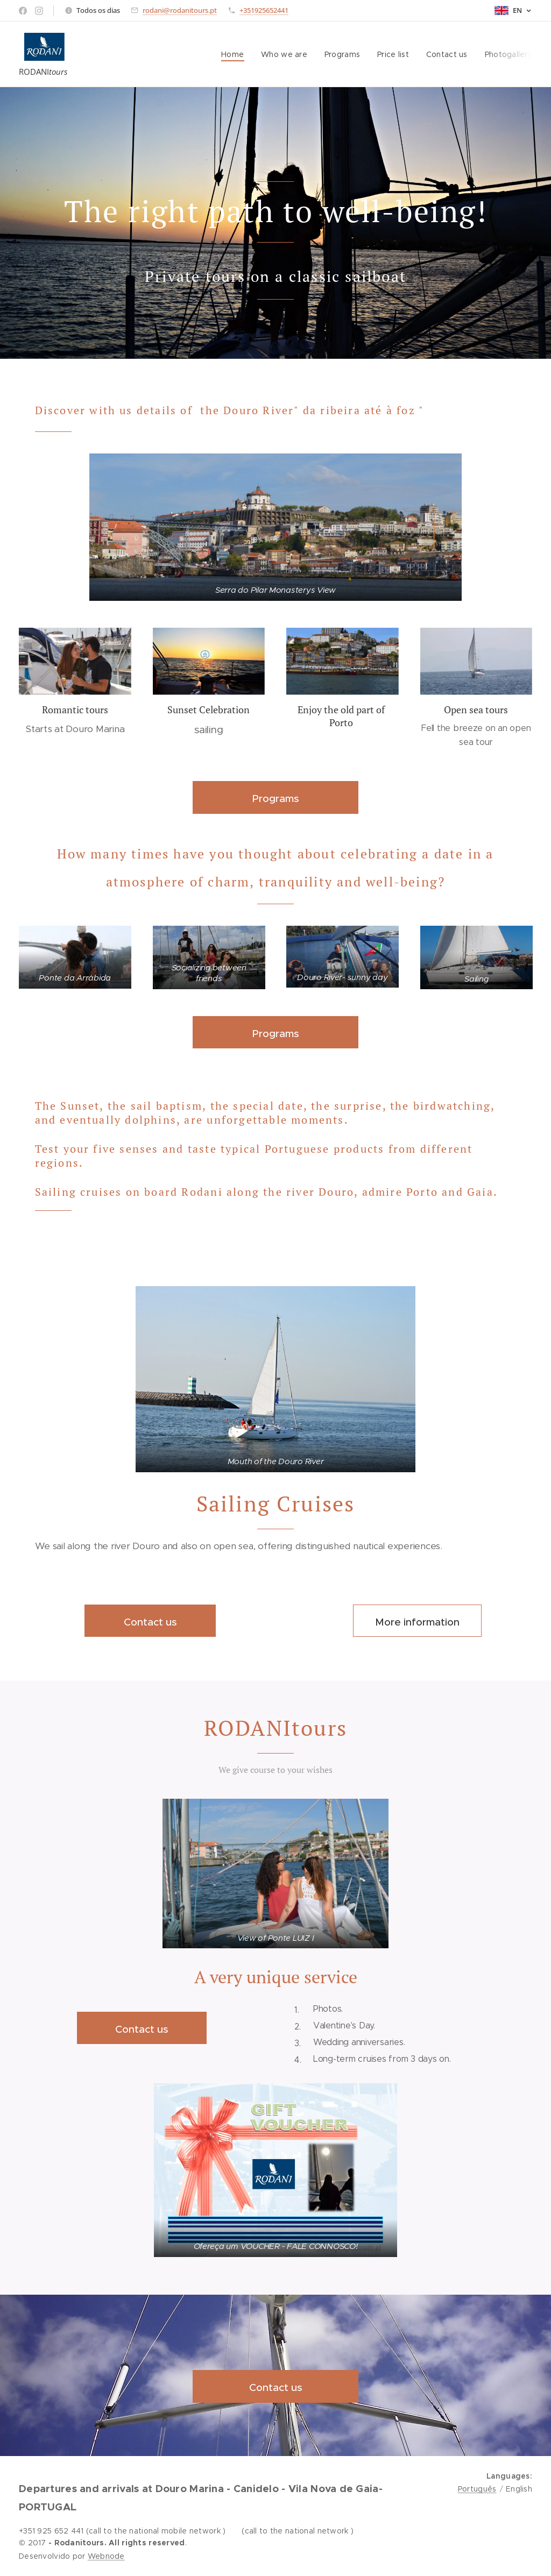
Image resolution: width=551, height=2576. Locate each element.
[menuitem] (234, 54)
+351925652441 (263, 10)
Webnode (106, 2556)
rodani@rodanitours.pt (180, 10)
